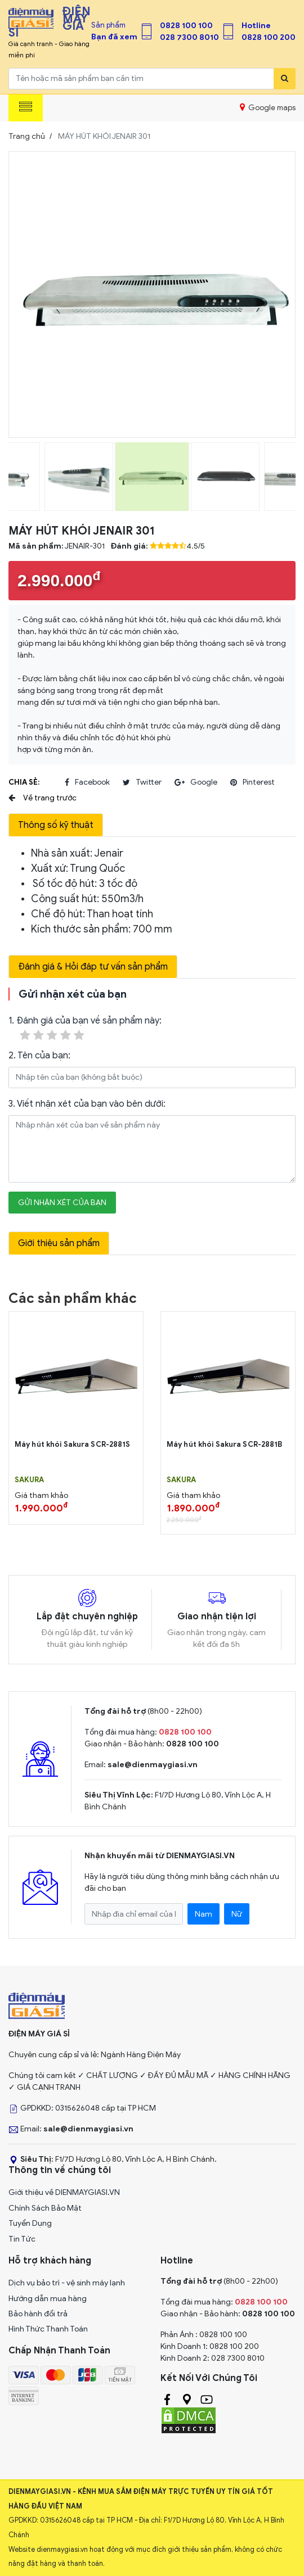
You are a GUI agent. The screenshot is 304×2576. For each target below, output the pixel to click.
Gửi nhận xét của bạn (62, 1202)
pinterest (252, 782)
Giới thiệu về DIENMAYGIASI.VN (64, 2192)
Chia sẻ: (23, 782)
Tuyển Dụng (30, 2223)
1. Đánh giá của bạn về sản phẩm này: (85, 1029)
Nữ (236, 1914)
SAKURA (29, 1479)
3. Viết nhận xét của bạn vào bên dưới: (87, 1104)
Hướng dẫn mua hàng (47, 2298)
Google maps (268, 107)
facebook (87, 782)
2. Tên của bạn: (39, 1055)
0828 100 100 (186, 25)
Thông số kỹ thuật (55, 825)
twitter (142, 782)
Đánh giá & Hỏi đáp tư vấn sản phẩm (93, 966)
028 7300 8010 (189, 37)
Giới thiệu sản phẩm (59, 1243)
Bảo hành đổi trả (38, 2314)
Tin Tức (21, 2239)
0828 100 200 (269, 37)
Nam (203, 1914)
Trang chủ (26, 136)
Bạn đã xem (114, 37)
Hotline (256, 25)
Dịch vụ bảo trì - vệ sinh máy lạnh (66, 2283)
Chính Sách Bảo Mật (45, 2208)
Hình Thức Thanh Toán (48, 2329)
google (196, 782)
